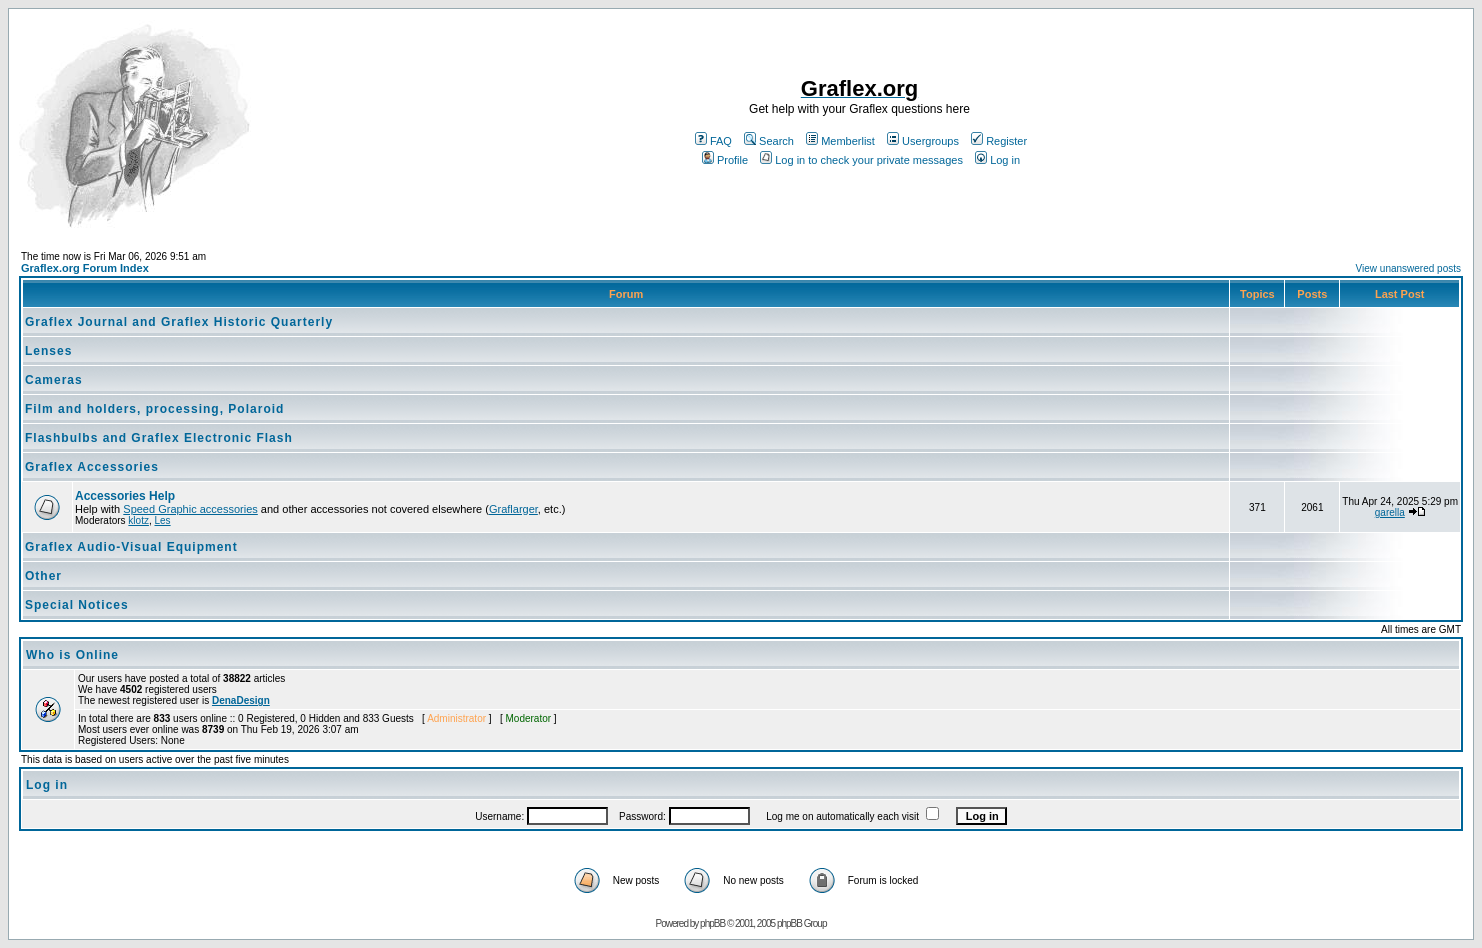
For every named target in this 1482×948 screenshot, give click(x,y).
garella (1390, 512)
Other (43, 576)
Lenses (48, 351)
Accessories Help (125, 496)
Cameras (54, 380)
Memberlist (840, 141)
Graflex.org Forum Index (85, 268)
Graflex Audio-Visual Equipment (131, 547)
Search (769, 141)
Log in (997, 160)
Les (162, 520)
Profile (725, 160)
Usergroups (923, 141)
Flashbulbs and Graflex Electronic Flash (159, 438)
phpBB (712, 923)
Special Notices (77, 605)
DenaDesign (241, 700)
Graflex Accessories (92, 467)
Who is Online (72, 655)
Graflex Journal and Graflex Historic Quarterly (179, 322)
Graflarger (513, 509)
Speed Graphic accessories (190, 509)
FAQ (713, 141)
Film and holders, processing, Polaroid (154, 409)
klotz (138, 520)
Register (999, 141)
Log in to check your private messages (861, 160)
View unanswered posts (1408, 268)
